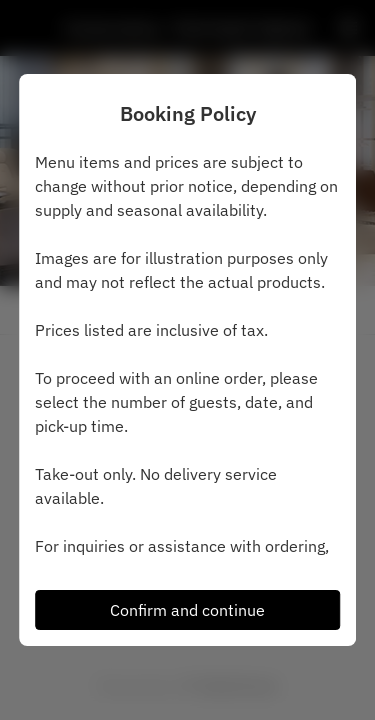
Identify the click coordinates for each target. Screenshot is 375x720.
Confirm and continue (187, 610)
